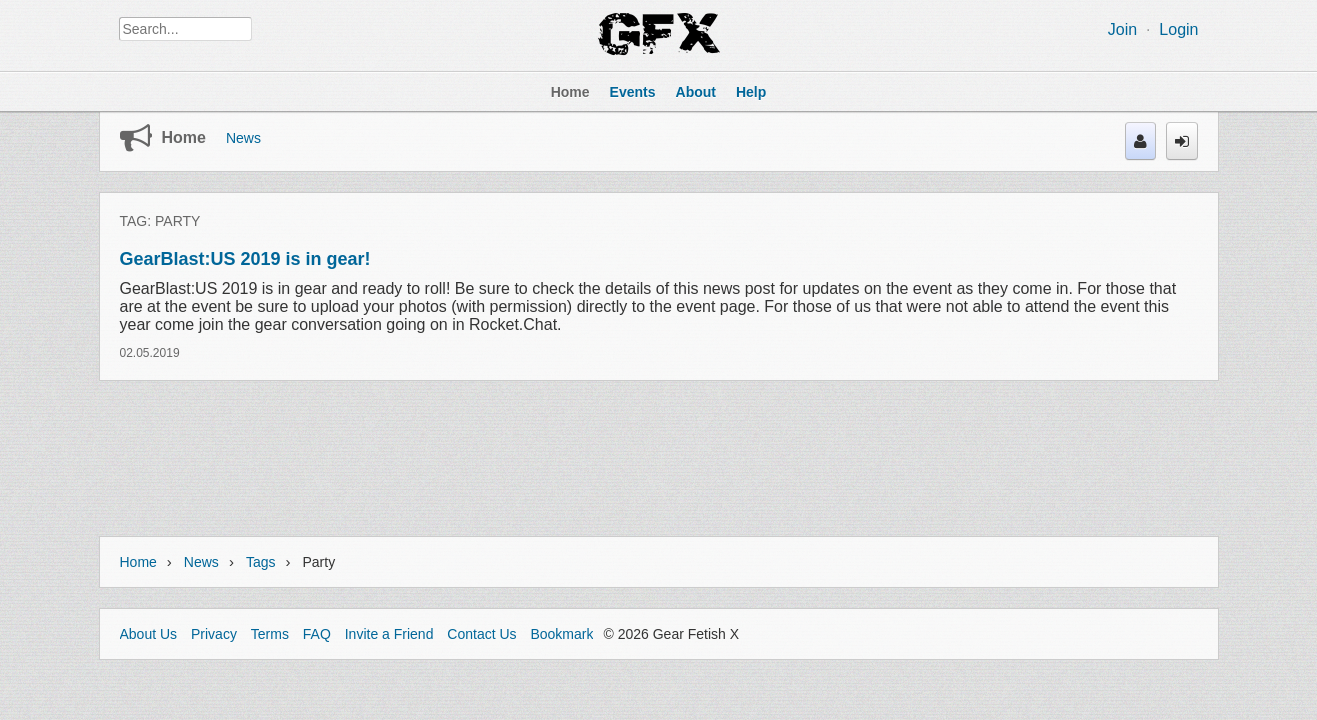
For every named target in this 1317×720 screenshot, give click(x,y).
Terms (270, 634)
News (243, 138)
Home (184, 137)
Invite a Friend (389, 634)
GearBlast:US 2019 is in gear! (245, 259)
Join (1122, 29)
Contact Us (481, 634)
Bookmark (561, 634)
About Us (149, 634)
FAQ (317, 634)
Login (1178, 29)
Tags (261, 562)
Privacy (214, 634)
